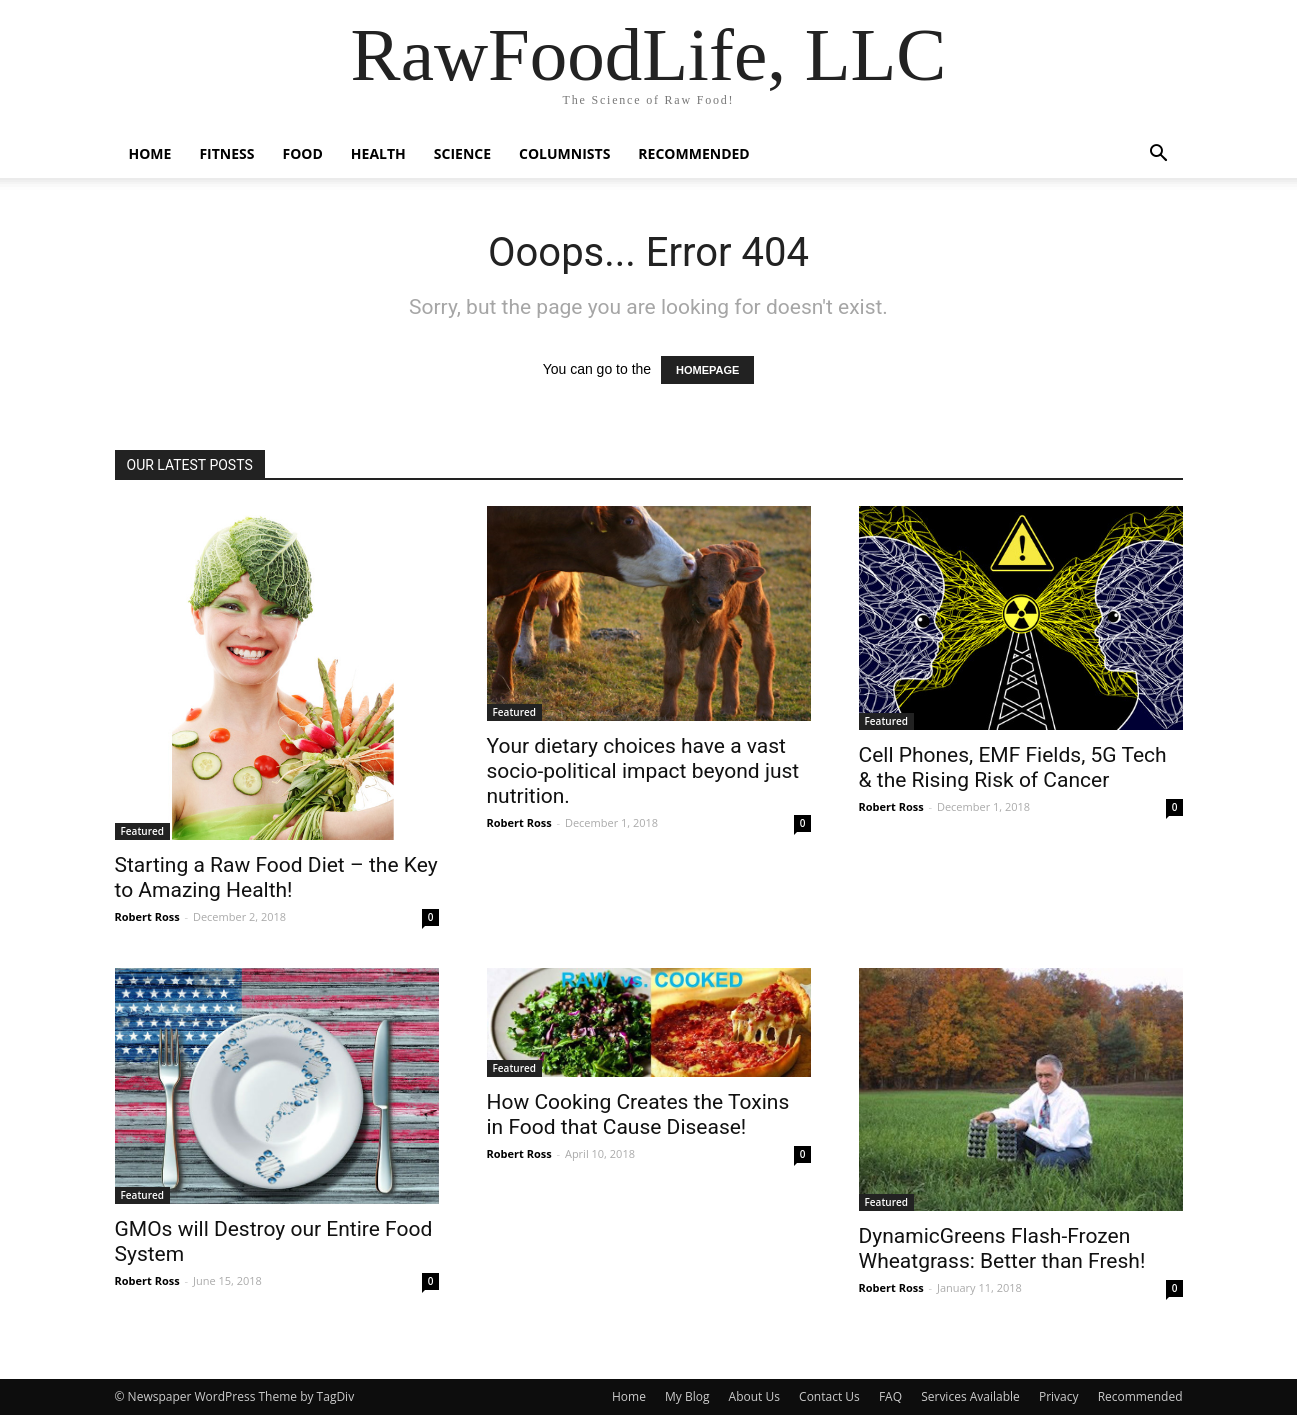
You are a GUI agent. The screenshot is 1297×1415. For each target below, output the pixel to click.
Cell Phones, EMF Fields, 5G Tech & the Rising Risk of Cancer (1013, 767)
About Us (754, 1396)
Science (462, 153)
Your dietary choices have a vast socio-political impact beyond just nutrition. (643, 771)
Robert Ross (147, 916)
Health (378, 153)
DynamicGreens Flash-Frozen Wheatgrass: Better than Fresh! (1002, 1248)
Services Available (970, 1396)
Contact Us (829, 1396)
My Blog (687, 1396)
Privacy (1059, 1396)
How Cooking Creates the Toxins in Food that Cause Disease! (638, 1114)
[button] (1159, 155)
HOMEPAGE (707, 370)
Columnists (564, 153)
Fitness (226, 153)
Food (302, 153)
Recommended (693, 153)
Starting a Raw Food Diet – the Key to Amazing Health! (276, 877)
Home (150, 153)
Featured (143, 831)
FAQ (890, 1396)
